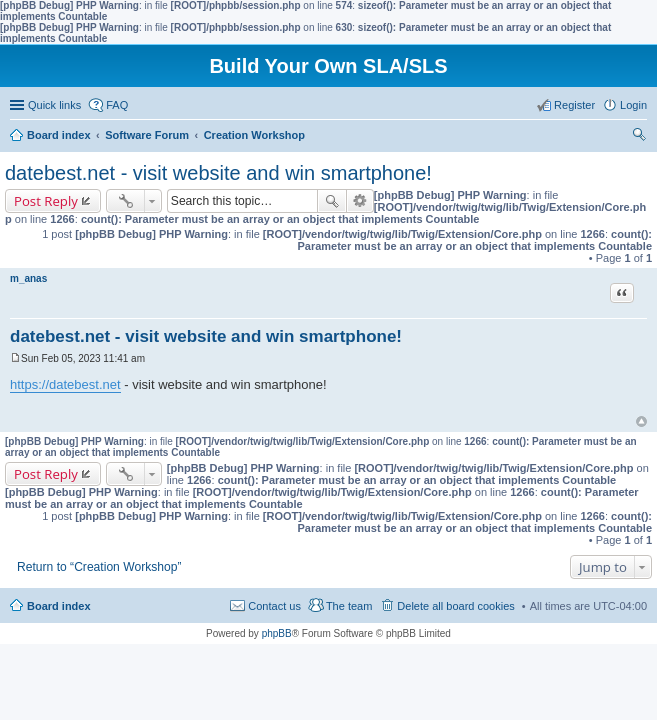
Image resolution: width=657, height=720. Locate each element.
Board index (59, 606)
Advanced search (360, 201)
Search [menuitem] (639, 137)
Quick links (54, 105)
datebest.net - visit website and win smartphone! (218, 173)
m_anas (28, 278)
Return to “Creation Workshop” (99, 567)
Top (641, 421)
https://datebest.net (65, 384)
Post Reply (46, 201)
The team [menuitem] (349, 606)
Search (332, 201)
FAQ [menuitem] (117, 105)
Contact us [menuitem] (274, 606)
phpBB (277, 633)
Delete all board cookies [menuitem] (455, 606)
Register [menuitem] (574, 105)
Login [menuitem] (633, 105)
